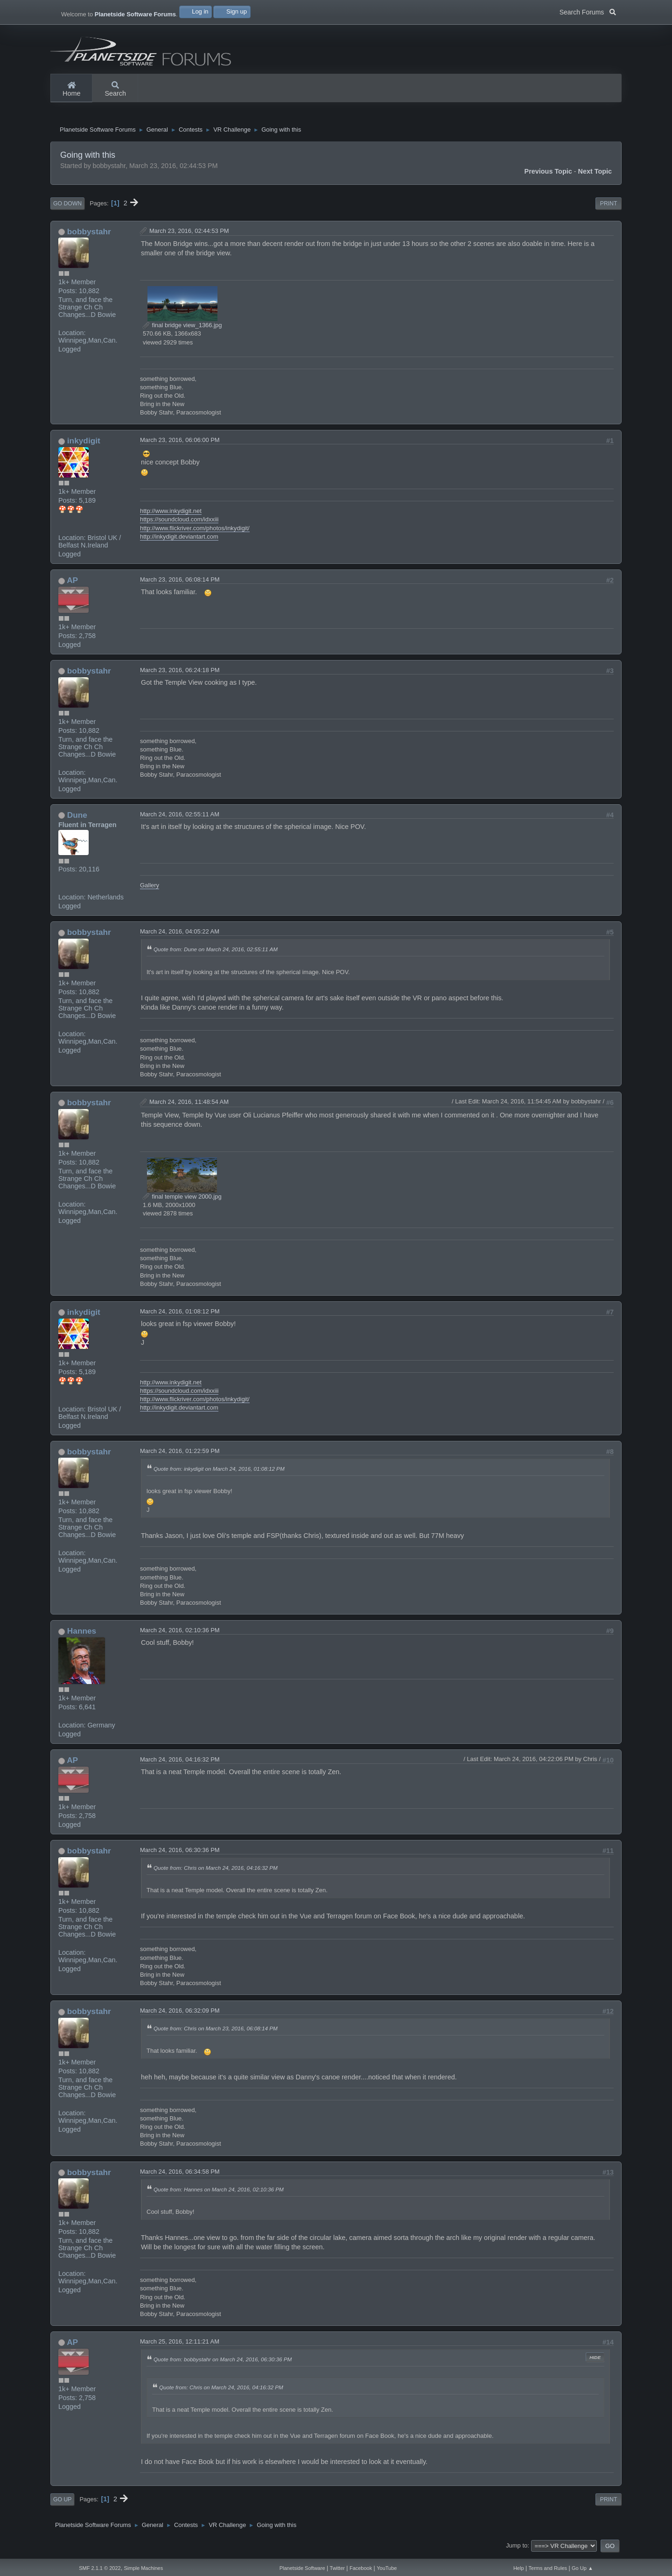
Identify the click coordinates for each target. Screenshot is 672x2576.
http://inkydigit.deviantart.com (179, 540)
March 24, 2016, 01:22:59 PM (180, 1454)
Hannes (81, 1634)
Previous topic (548, 175)
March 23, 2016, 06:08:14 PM (180, 583)
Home (71, 89)
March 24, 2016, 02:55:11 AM (179, 817)
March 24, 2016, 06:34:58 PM (180, 2175)
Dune (77, 818)
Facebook (361, 2568)
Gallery (149, 888)
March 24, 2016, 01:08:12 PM (180, 1315)
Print (608, 207)
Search (115, 89)
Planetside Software (302, 2568)
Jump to (516, 2549)
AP (72, 584)
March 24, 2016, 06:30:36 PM (180, 1853)
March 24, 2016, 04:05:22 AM (179, 935)
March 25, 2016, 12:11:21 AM (179, 2345)
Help (518, 2568)
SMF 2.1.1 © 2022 (99, 2568)
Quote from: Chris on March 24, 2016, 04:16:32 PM (216, 1871)
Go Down (67, 207)
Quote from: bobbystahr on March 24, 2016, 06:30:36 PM (223, 2363)
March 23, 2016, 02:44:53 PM (189, 234)
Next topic (595, 175)
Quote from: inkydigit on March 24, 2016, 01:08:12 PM (219, 1472)
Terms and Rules (548, 2568)
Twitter (337, 2568)
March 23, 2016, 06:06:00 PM (180, 443)
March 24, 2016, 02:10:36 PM (180, 1633)
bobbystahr (89, 235)
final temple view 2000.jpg (182, 1200)
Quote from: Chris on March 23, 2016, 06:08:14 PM (216, 2032)
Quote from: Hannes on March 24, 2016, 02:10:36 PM (219, 2193)
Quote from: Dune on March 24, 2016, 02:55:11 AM (216, 953)
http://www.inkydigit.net (171, 514)
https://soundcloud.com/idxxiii (179, 523)
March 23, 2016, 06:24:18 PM (180, 673)
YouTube (387, 2568)
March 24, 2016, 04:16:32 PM (180, 1763)
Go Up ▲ (582, 2568)
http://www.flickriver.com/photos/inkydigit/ (195, 531)
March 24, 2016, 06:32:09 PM (180, 2014)
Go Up (62, 2503)
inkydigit (83, 444)
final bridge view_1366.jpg (182, 328)
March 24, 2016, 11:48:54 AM (189, 1105)
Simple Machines (143, 2568)
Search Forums (588, 11)
